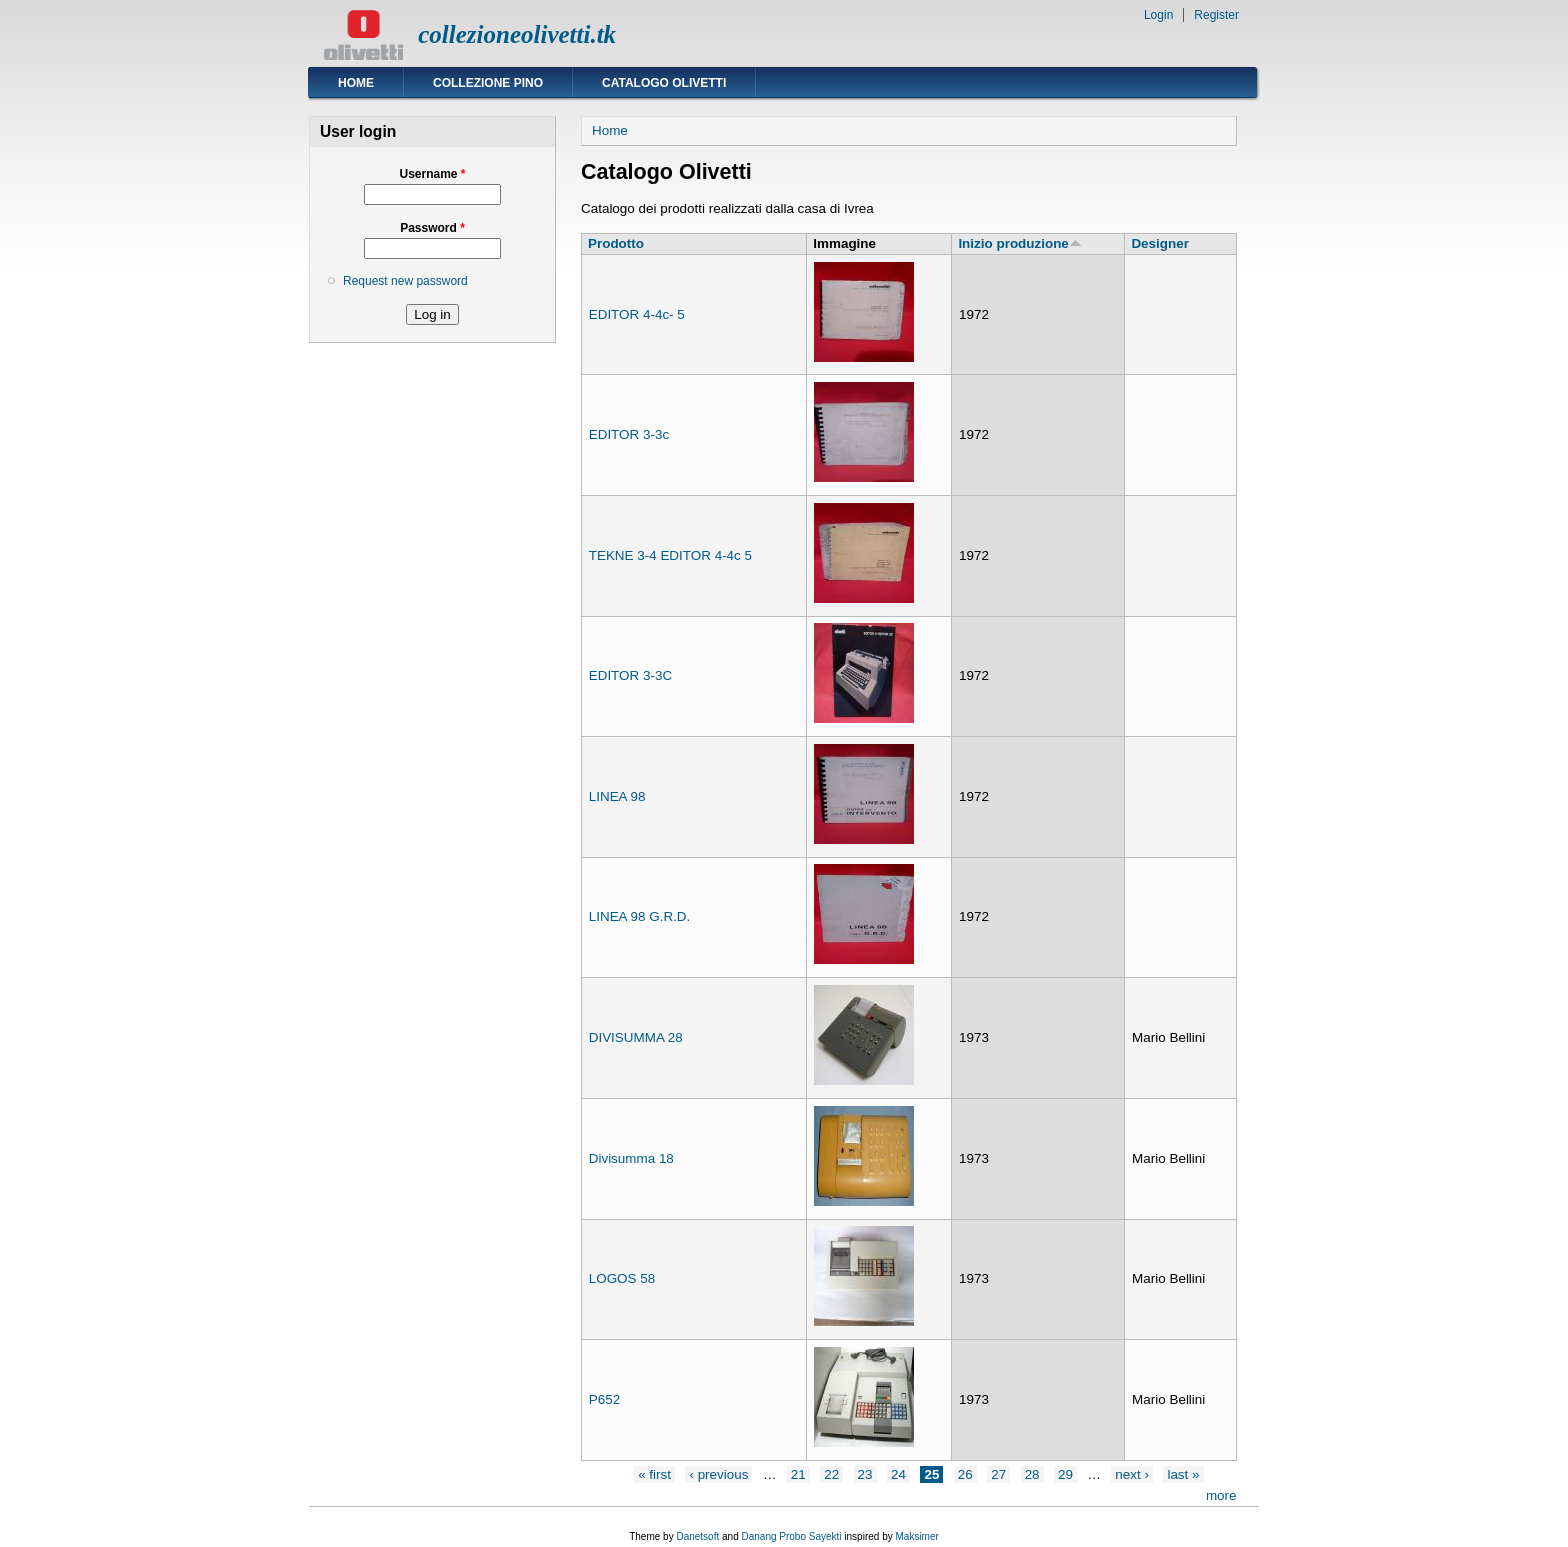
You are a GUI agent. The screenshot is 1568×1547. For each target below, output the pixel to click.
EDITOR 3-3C (630, 675)
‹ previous (718, 1474)
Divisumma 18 (631, 1158)
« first (654, 1474)
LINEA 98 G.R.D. (640, 916)
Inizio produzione (1019, 243)
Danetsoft (697, 1536)
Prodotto (616, 243)
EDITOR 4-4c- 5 (637, 314)
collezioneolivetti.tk (517, 34)
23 (865, 1474)
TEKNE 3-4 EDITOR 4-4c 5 (670, 555)
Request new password (405, 281)
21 (798, 1474)
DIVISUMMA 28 (636, 1037)
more (1221, 1495)
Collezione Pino (488, 83)
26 (965, 1474)
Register (1216, 15)
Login (1158, 15)
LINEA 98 (617, 796)
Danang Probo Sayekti (791, 1536)
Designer (1160, 243)
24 (898, 1474)
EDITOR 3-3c (629, 434)
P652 (604, 1399)
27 (998, 1474)
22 (831, 1474)
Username (432, 174)
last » (1183, 1474)
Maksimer (916, 1536)
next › (1132, 1474)
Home (356, 83)
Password (432, 228)
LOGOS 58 (622, 1278)
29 (1065, 1474)
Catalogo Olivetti (664, 83)
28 (1032, 1474)
